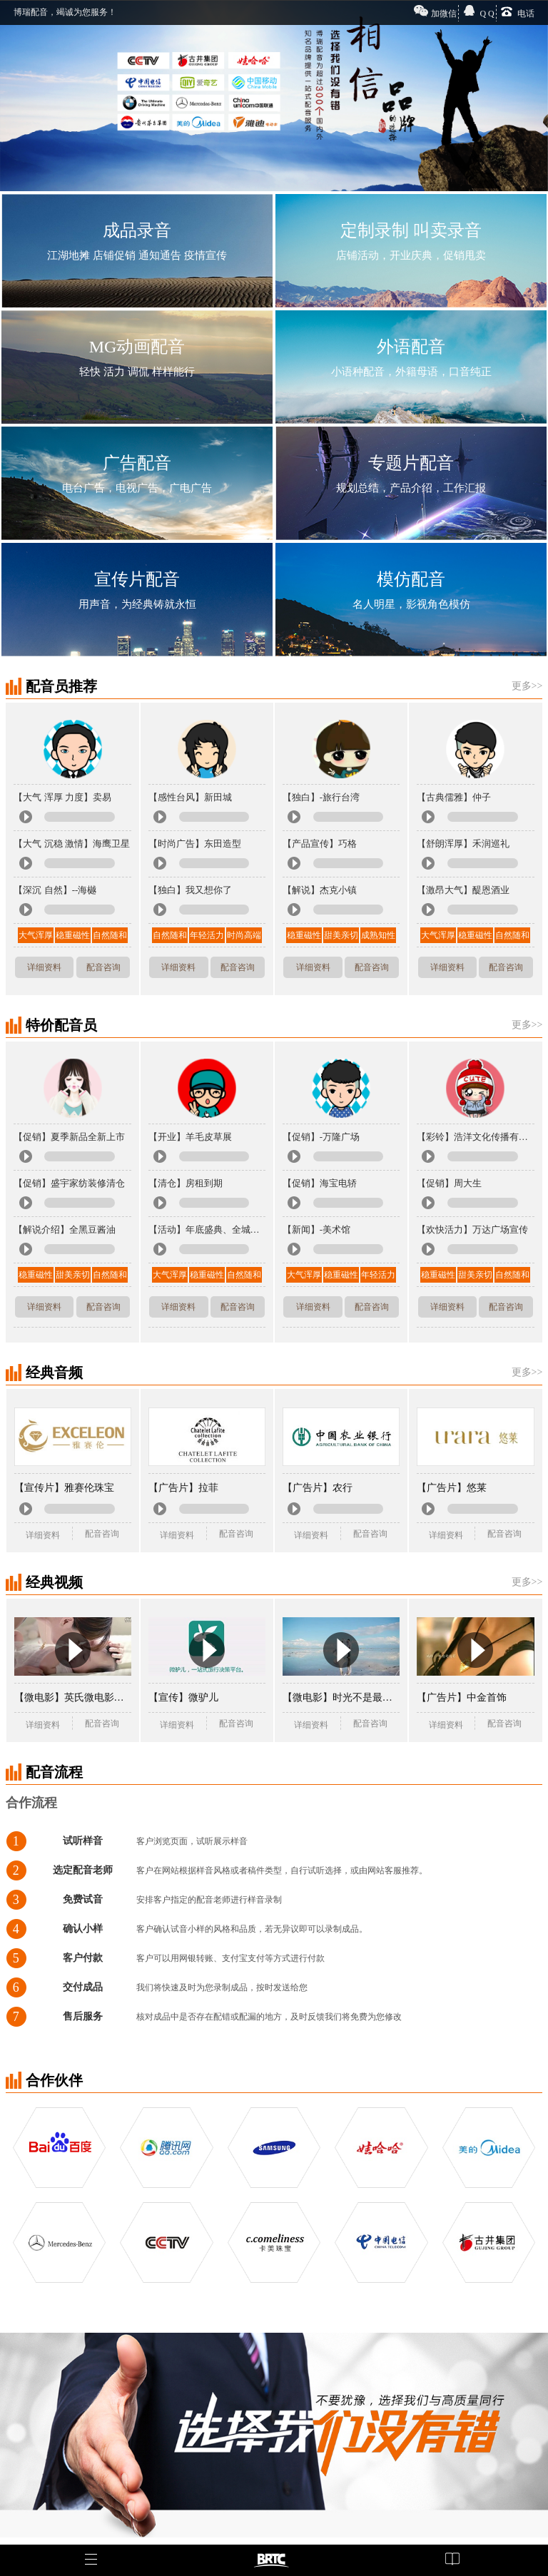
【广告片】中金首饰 (462, 1697)
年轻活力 (207, 935)
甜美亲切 (341, 935)
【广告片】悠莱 (452, 1487)
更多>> (527, 686)
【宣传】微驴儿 (183, 1697)
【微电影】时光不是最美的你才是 (341, 1697)
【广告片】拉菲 (183, 1487)
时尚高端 (244, 935)
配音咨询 (103, 967)
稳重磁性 (73, 935)
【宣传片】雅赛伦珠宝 (64, 1487)
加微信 (444, 14)
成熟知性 (378, 935)
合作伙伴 (54, 2080)
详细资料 (44, 967)
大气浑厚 (36, 935)
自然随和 (110, 935)
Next (534, 89)
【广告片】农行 (317, 1487)
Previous (13, 89)
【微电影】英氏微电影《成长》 (73, 1697)
